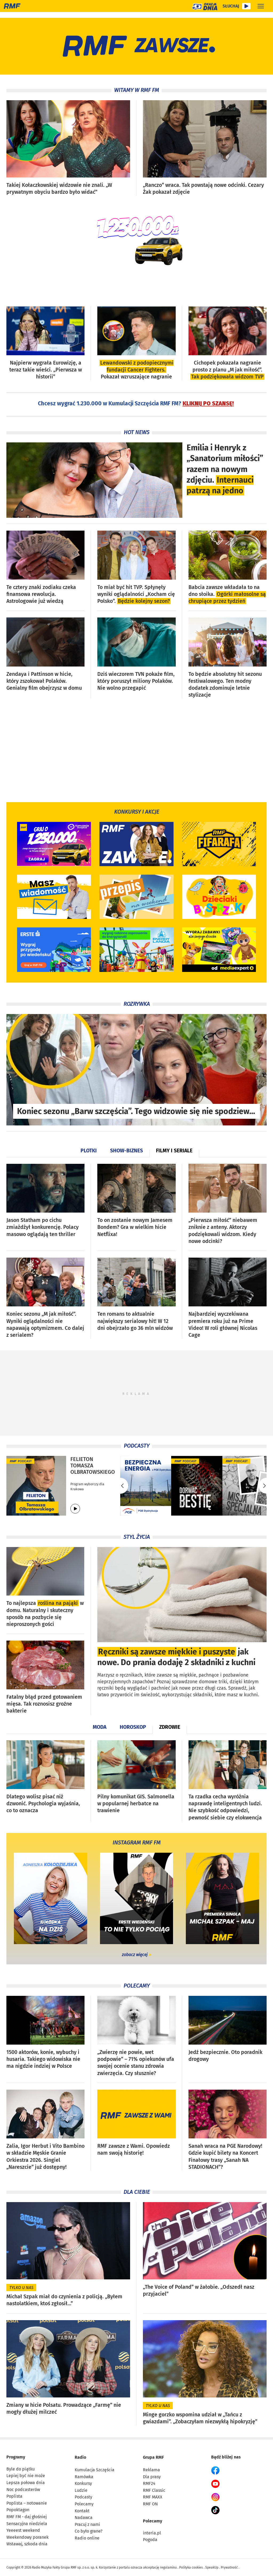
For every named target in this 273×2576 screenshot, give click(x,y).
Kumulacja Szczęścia (94, 2469)
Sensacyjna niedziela (26, 2523)
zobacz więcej (134, 1954)
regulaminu (168, 2567)
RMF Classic (154, 2490)
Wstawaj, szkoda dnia (26, 2543)
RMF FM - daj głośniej (26, 2516)
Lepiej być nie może (25, 2475)
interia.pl (152, 2532)
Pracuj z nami (87, 2524)
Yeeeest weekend (23, 2530)
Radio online (87, 2538)
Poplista (14, 2496)
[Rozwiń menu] (261, 6)
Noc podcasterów (23, 2489)
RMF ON (150, 2503)
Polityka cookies (191, 2567)
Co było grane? (88, 2531)
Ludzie (81, 2490)
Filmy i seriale (174, 1151)
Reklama (151, 2469)
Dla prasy (152, 2476)
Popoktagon (17, 2509)
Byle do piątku (20, 2469)
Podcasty (83, 2497)
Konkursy (83, 2483)
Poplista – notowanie (26, 2503)
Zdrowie (169, 1727)
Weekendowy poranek (27, 2537)
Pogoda (150, 2539)
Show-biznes (126, 1151)
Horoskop (133, 1727)
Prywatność (229, 2567)
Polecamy (84, 2503)
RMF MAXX (152, 2497)
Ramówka (84, 2476)
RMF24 (149, 2483)
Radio (80, 2457)
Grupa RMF (153, 2457)
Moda (99, 1727)
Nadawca (84, 2517)
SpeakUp (211, 2567)
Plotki (89, 1151)
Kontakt (82, 2510)
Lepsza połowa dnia (25, 2482)
